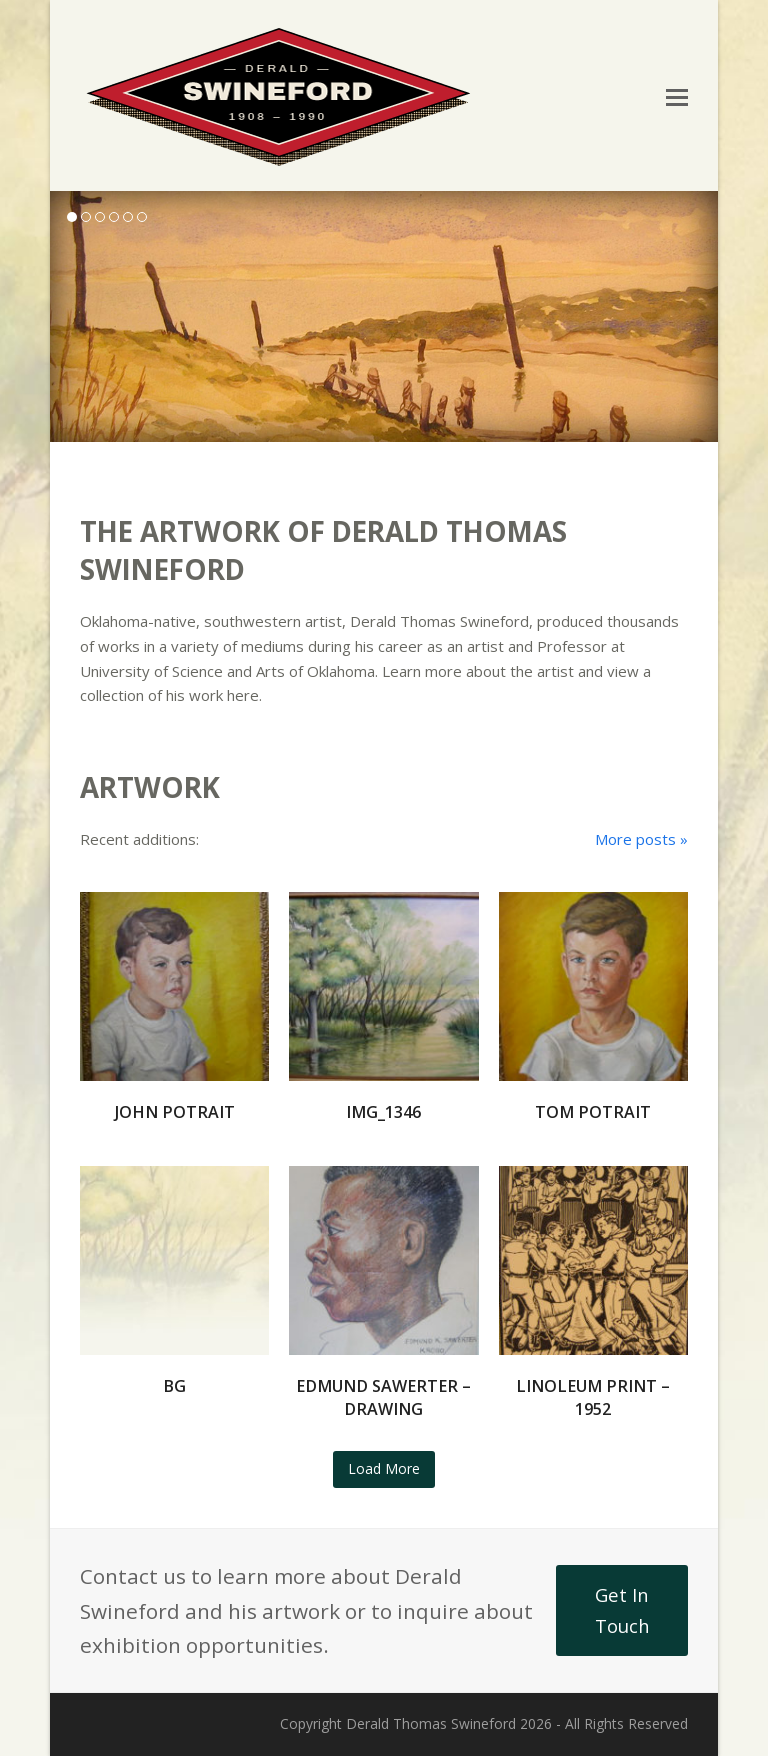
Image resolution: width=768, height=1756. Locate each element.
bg (174, 1386)
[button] (677, 96)
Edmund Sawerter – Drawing (383, 1397)
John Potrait (175, 1112)
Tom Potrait (593, 1112)
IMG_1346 (383, 1112)
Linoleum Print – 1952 (593, 1397)
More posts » (641, 839)
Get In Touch (622, 1609)
